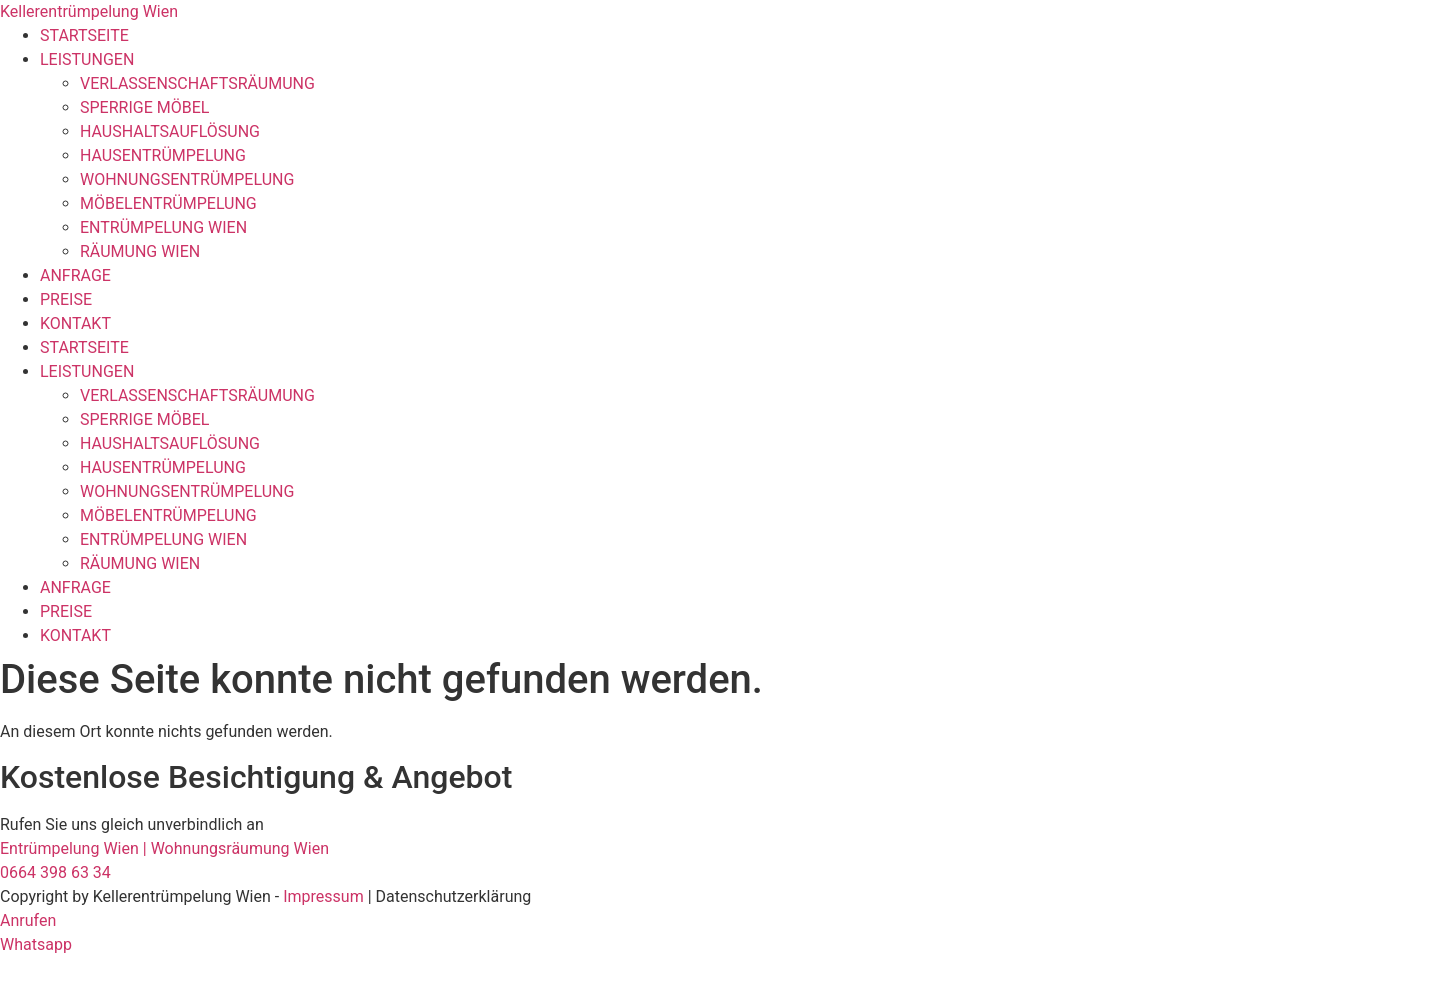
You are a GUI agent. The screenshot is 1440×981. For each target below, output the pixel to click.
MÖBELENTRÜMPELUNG (168, 203)
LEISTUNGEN (87, 59)
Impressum (323, 896)
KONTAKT (75, 323)
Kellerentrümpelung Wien (89, 11)
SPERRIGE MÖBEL (144, 107)
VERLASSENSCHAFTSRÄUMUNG (197, 83)
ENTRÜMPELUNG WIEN (163, 227)
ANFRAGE (75, 275)
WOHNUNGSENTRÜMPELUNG (187, 179)
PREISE (66, 299)
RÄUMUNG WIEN (140, 251)
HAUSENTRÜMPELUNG (163, 155)
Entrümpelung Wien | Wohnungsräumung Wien (164, 848)
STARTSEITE (84, 35)
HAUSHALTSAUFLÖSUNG (170, 131)
